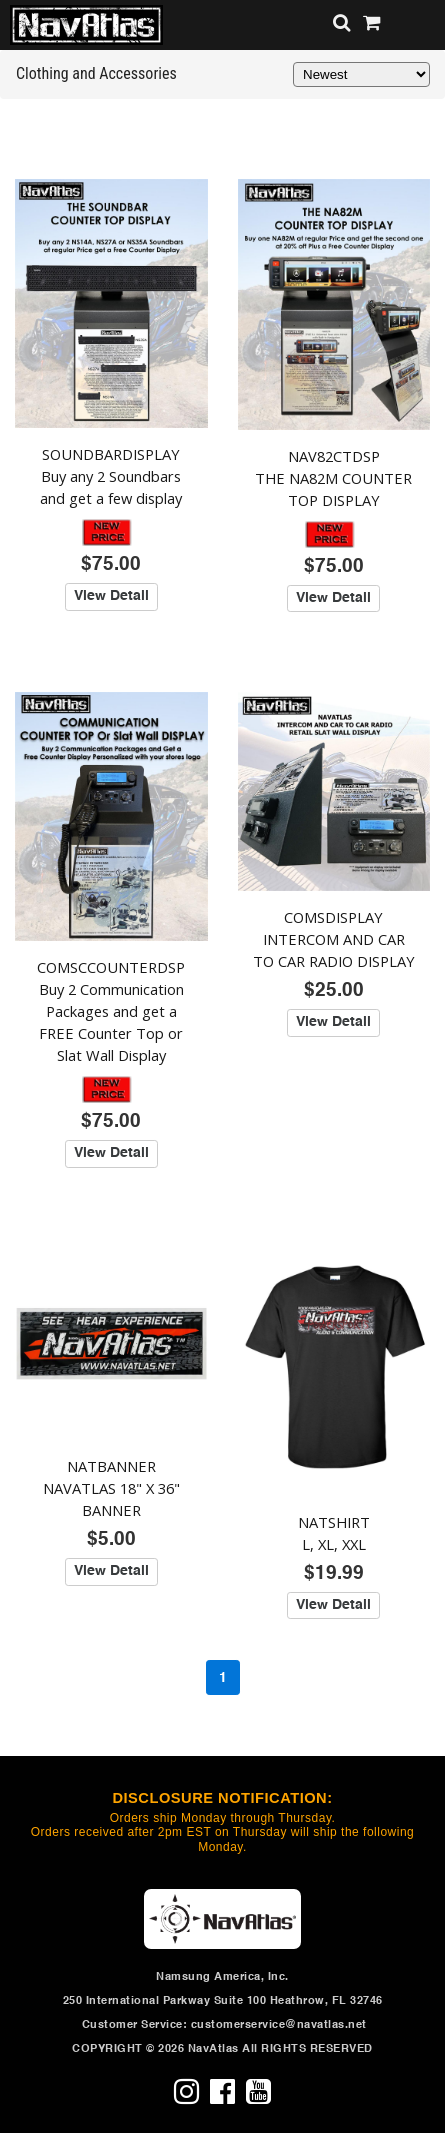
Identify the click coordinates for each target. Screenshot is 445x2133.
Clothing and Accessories (96, 73)
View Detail (111, 596)
